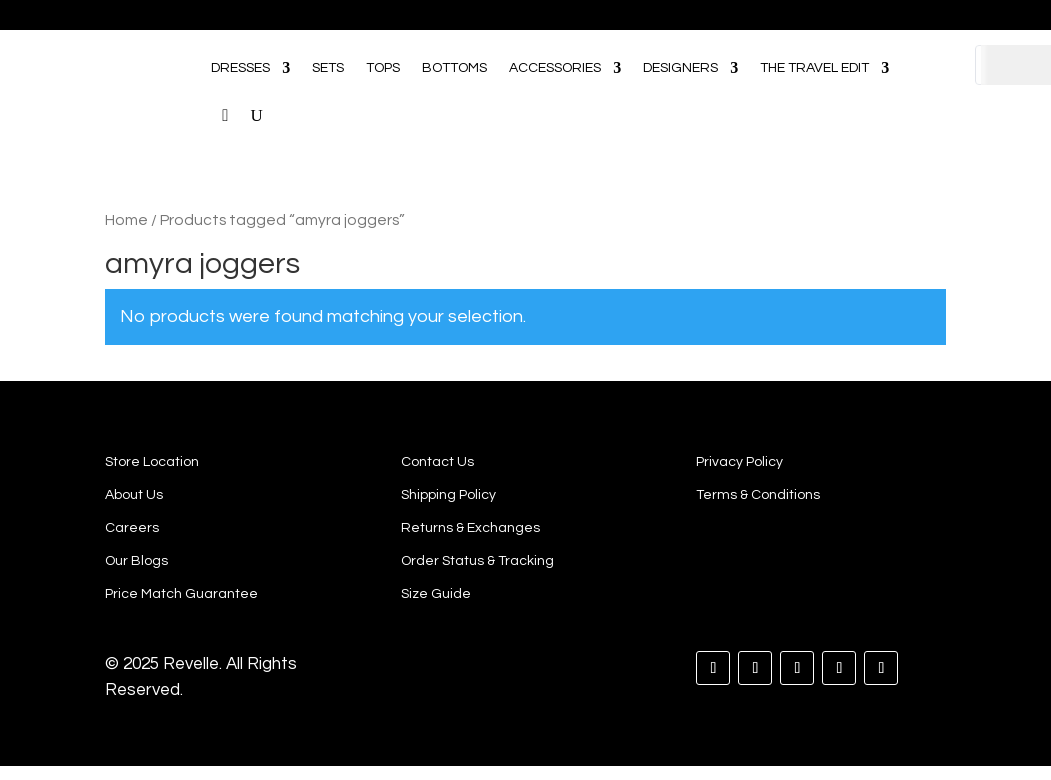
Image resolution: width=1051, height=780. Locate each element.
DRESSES (240, 68)
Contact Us (437, 462)
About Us (134, 495)
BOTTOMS (454, 68)
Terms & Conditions (758, 495)
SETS (328, 68)
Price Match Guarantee (181, 594)
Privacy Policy (739, 462)
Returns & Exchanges (470, 528)
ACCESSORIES (555, 68)
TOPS (383, 68)
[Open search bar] (921, 39)
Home (126, 220)
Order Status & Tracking (477, 561)
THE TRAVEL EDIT (814, 68)
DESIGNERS (680, 68)
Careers (132, 528)
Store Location (152, 462)
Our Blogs (136, 561)
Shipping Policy (448, 495)
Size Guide (436, 594)
